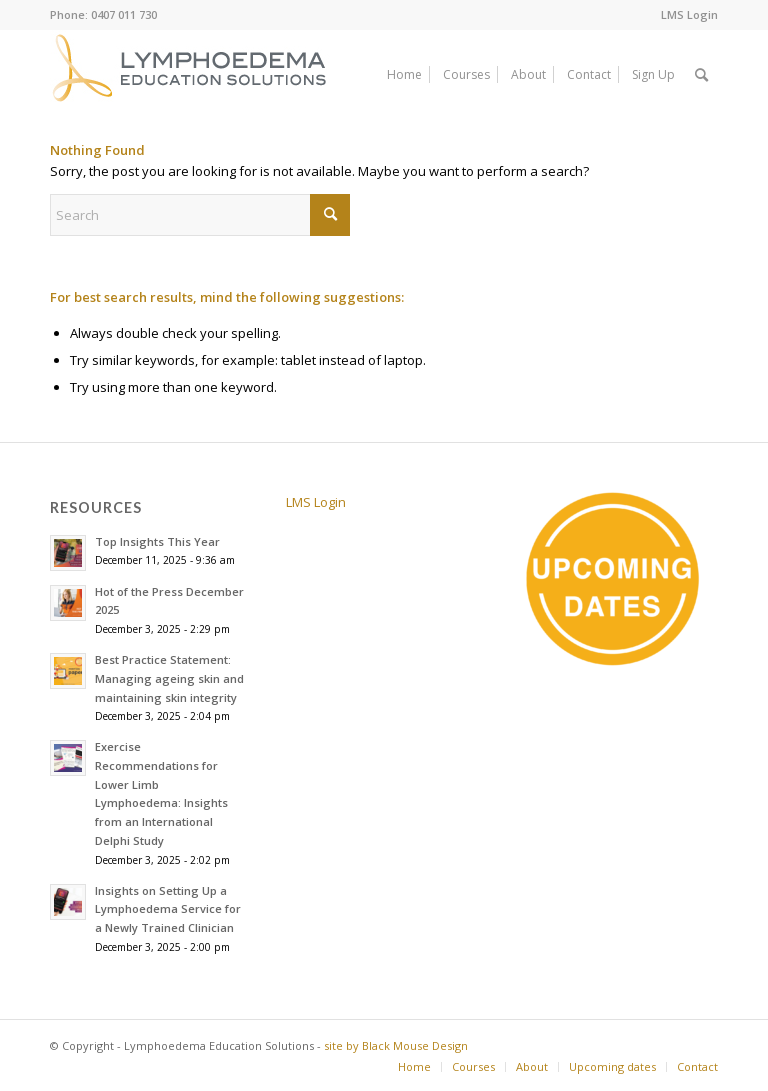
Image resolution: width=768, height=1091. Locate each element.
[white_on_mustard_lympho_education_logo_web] (192, 75)
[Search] (701, 75)
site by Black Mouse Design (396, 1045)
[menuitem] (684, 15)
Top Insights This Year (157, 541)
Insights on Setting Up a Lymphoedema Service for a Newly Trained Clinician (168, 909)
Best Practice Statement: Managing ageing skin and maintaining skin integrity (169, 678)
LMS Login (689, 14)
